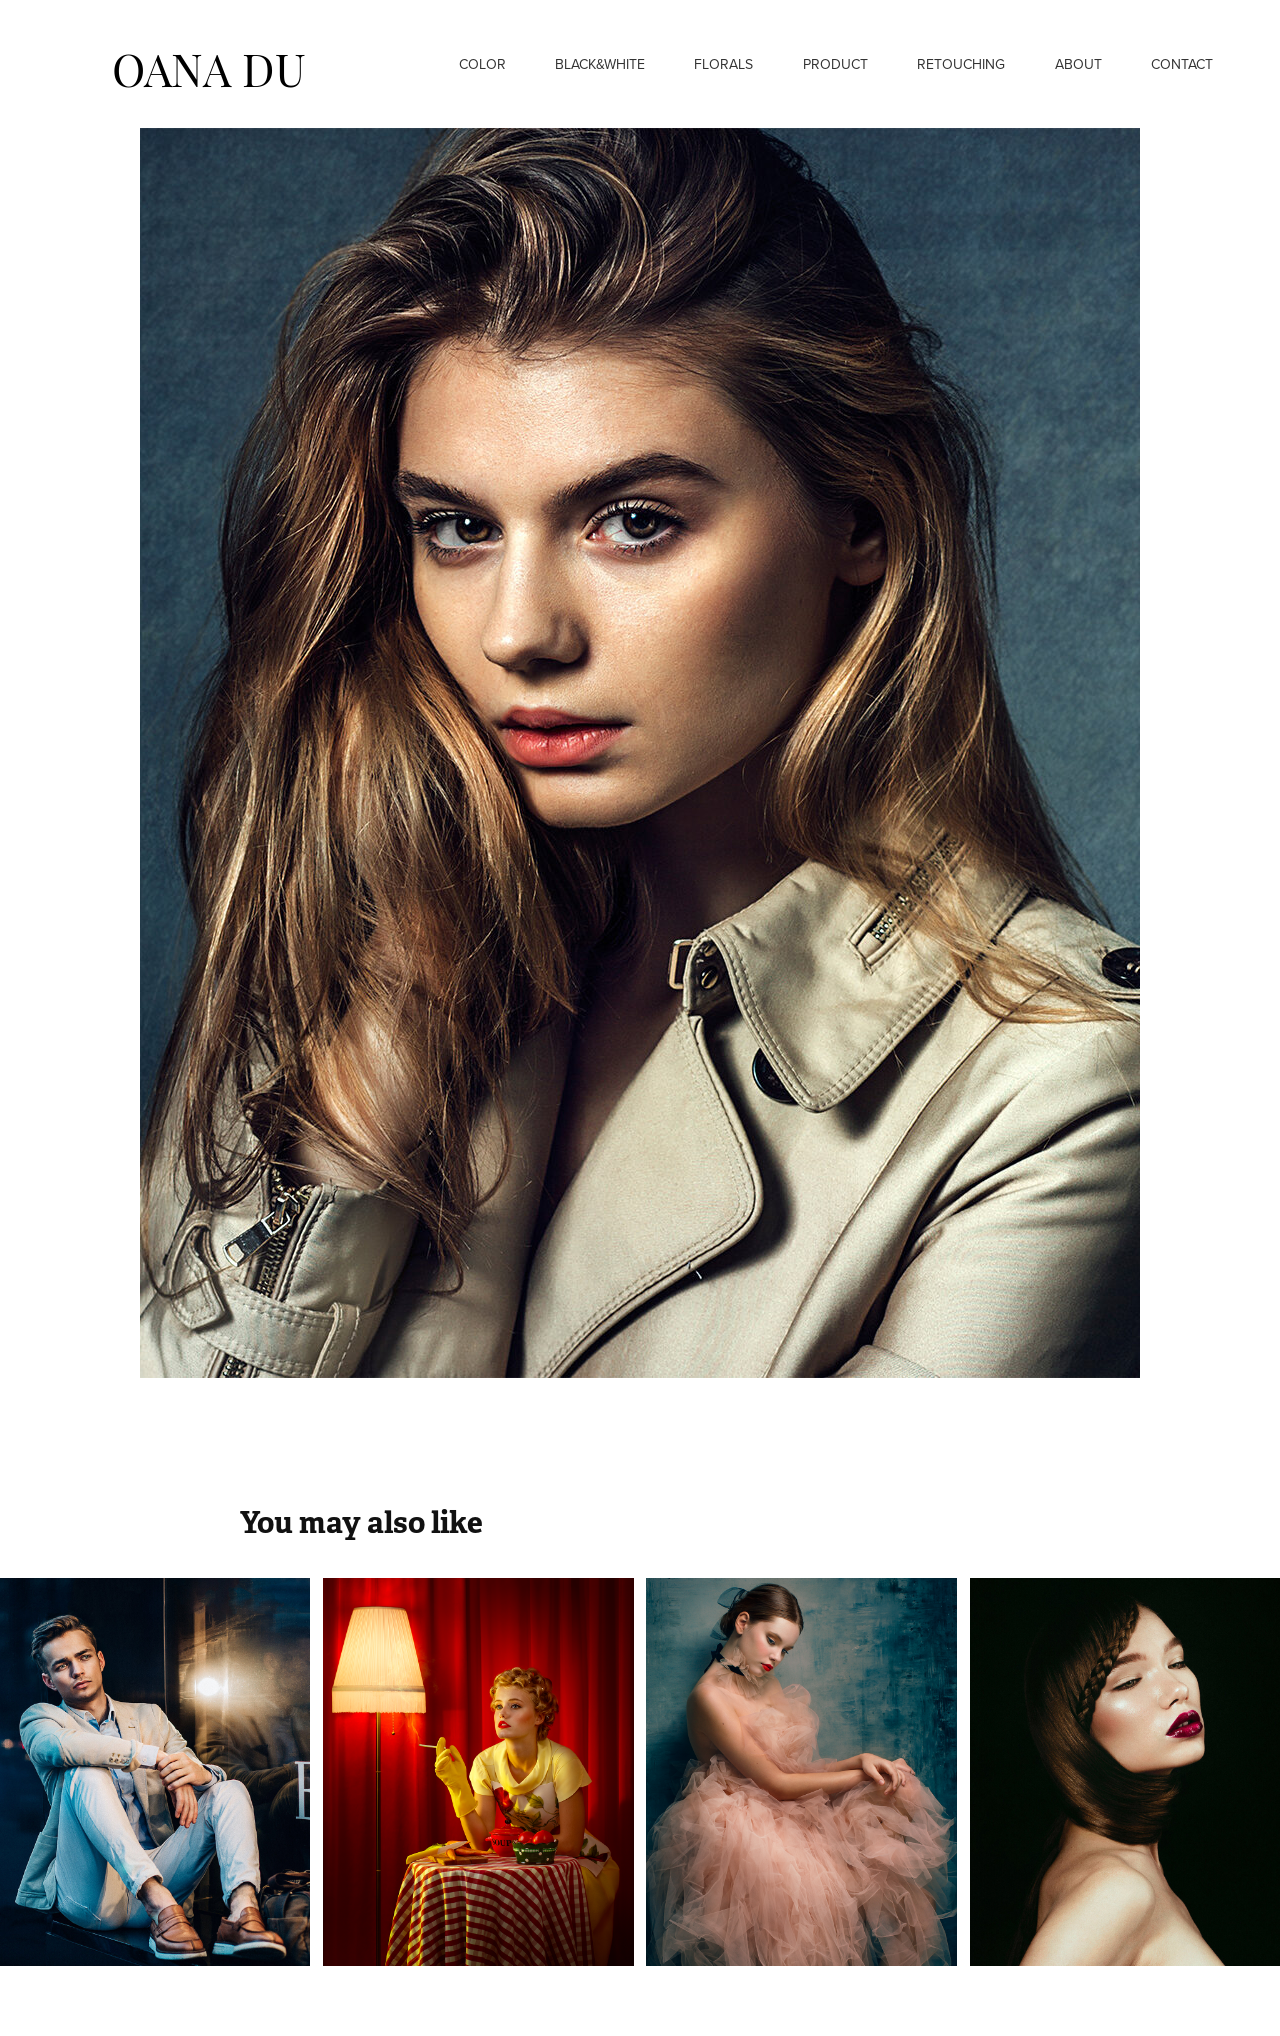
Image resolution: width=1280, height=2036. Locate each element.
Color (482, 64)
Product (835, 64)
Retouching (961, 64)
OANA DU (209, 66)
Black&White (600, 64)
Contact (1182, 64)
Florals (723, 64)
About (1078, 64)
